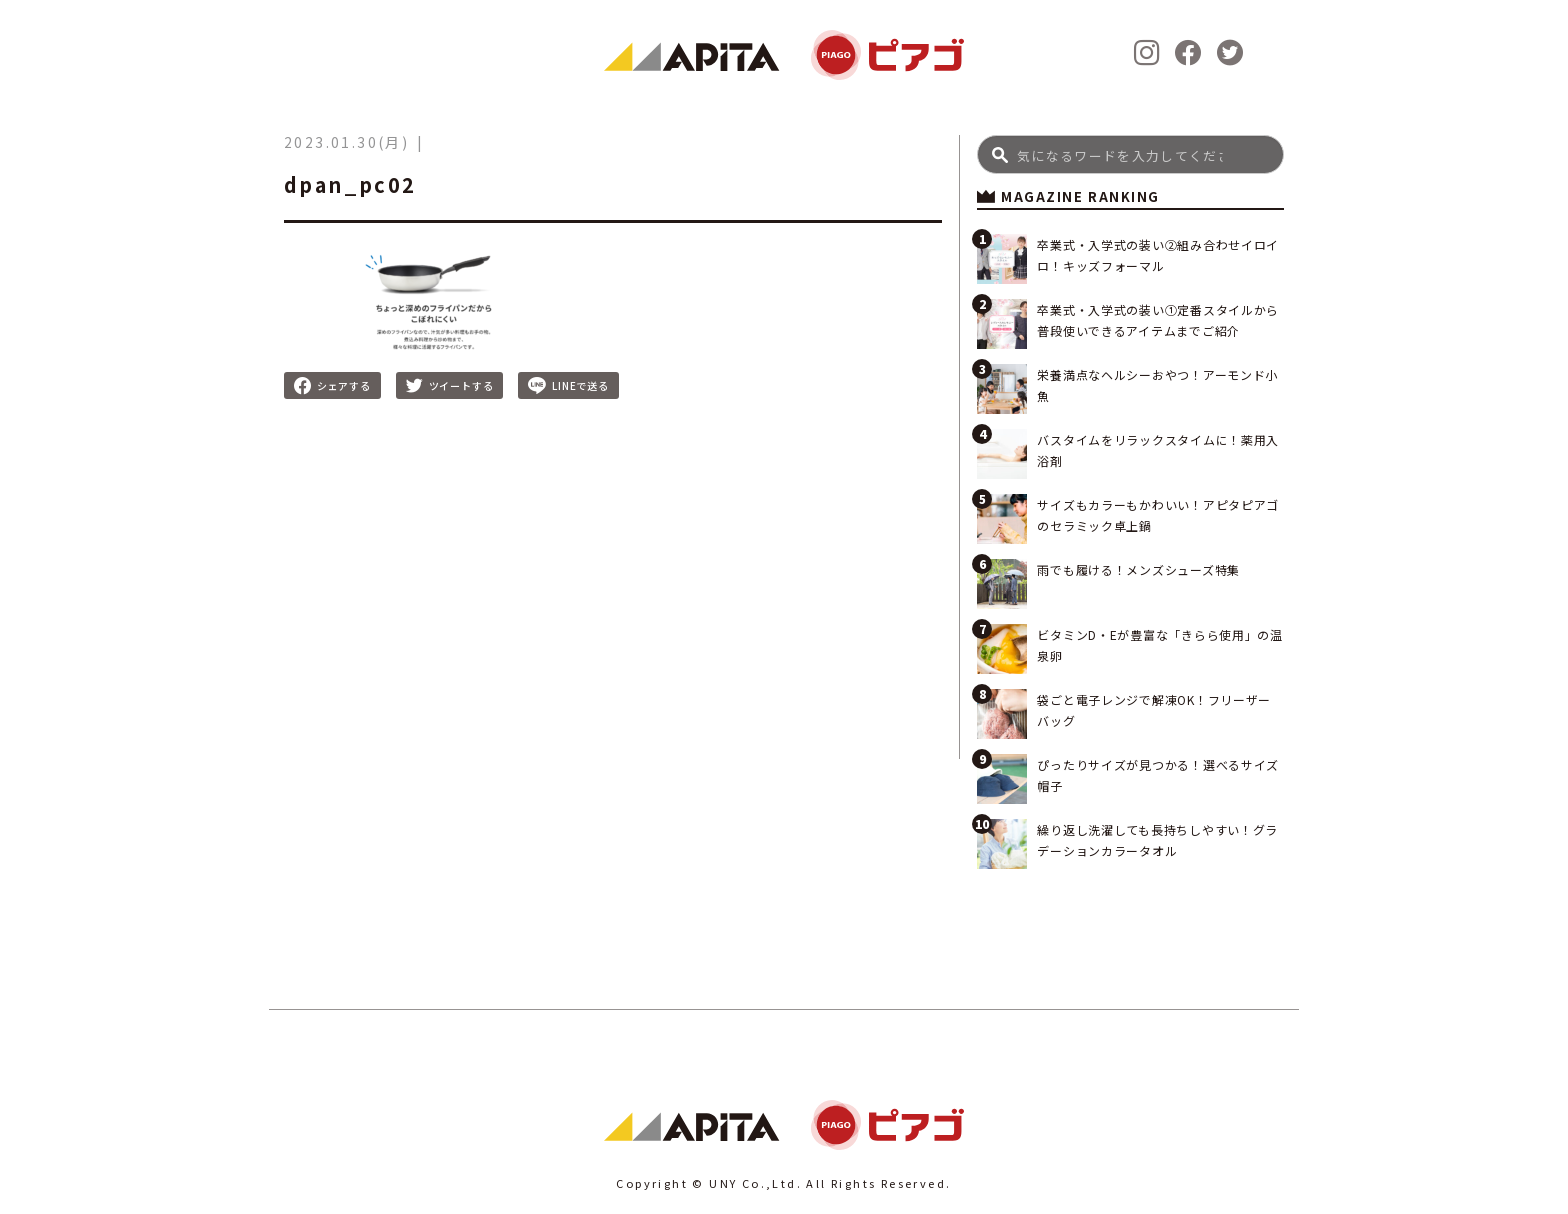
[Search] (1130, 154)
